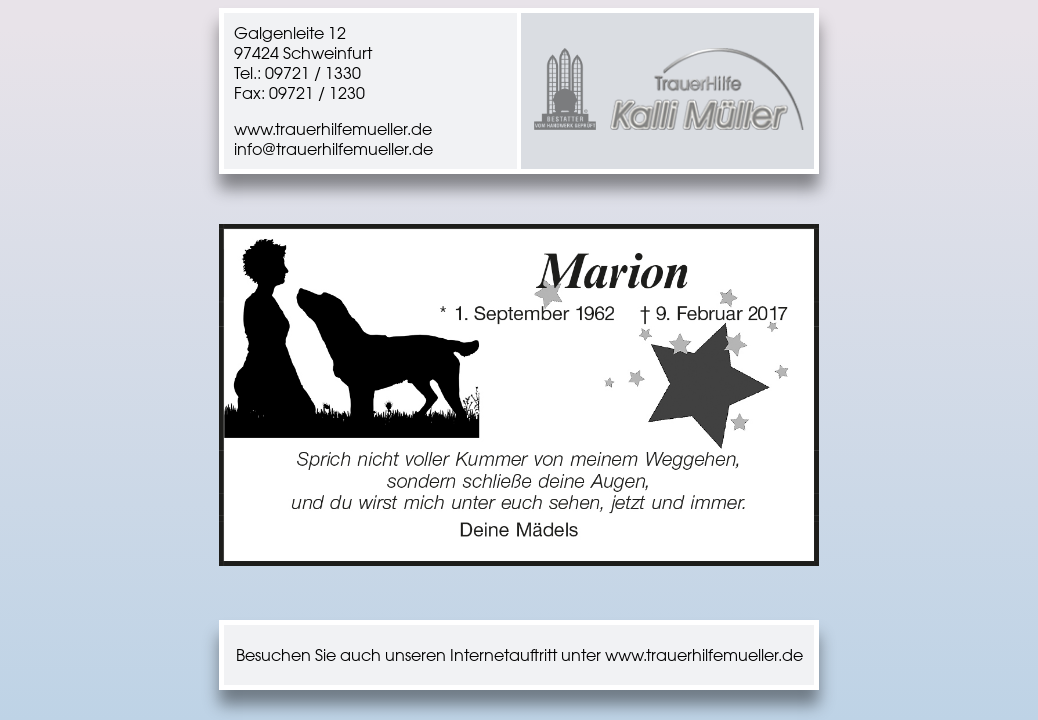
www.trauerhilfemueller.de (333, 129)
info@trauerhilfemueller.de (333, 149)
